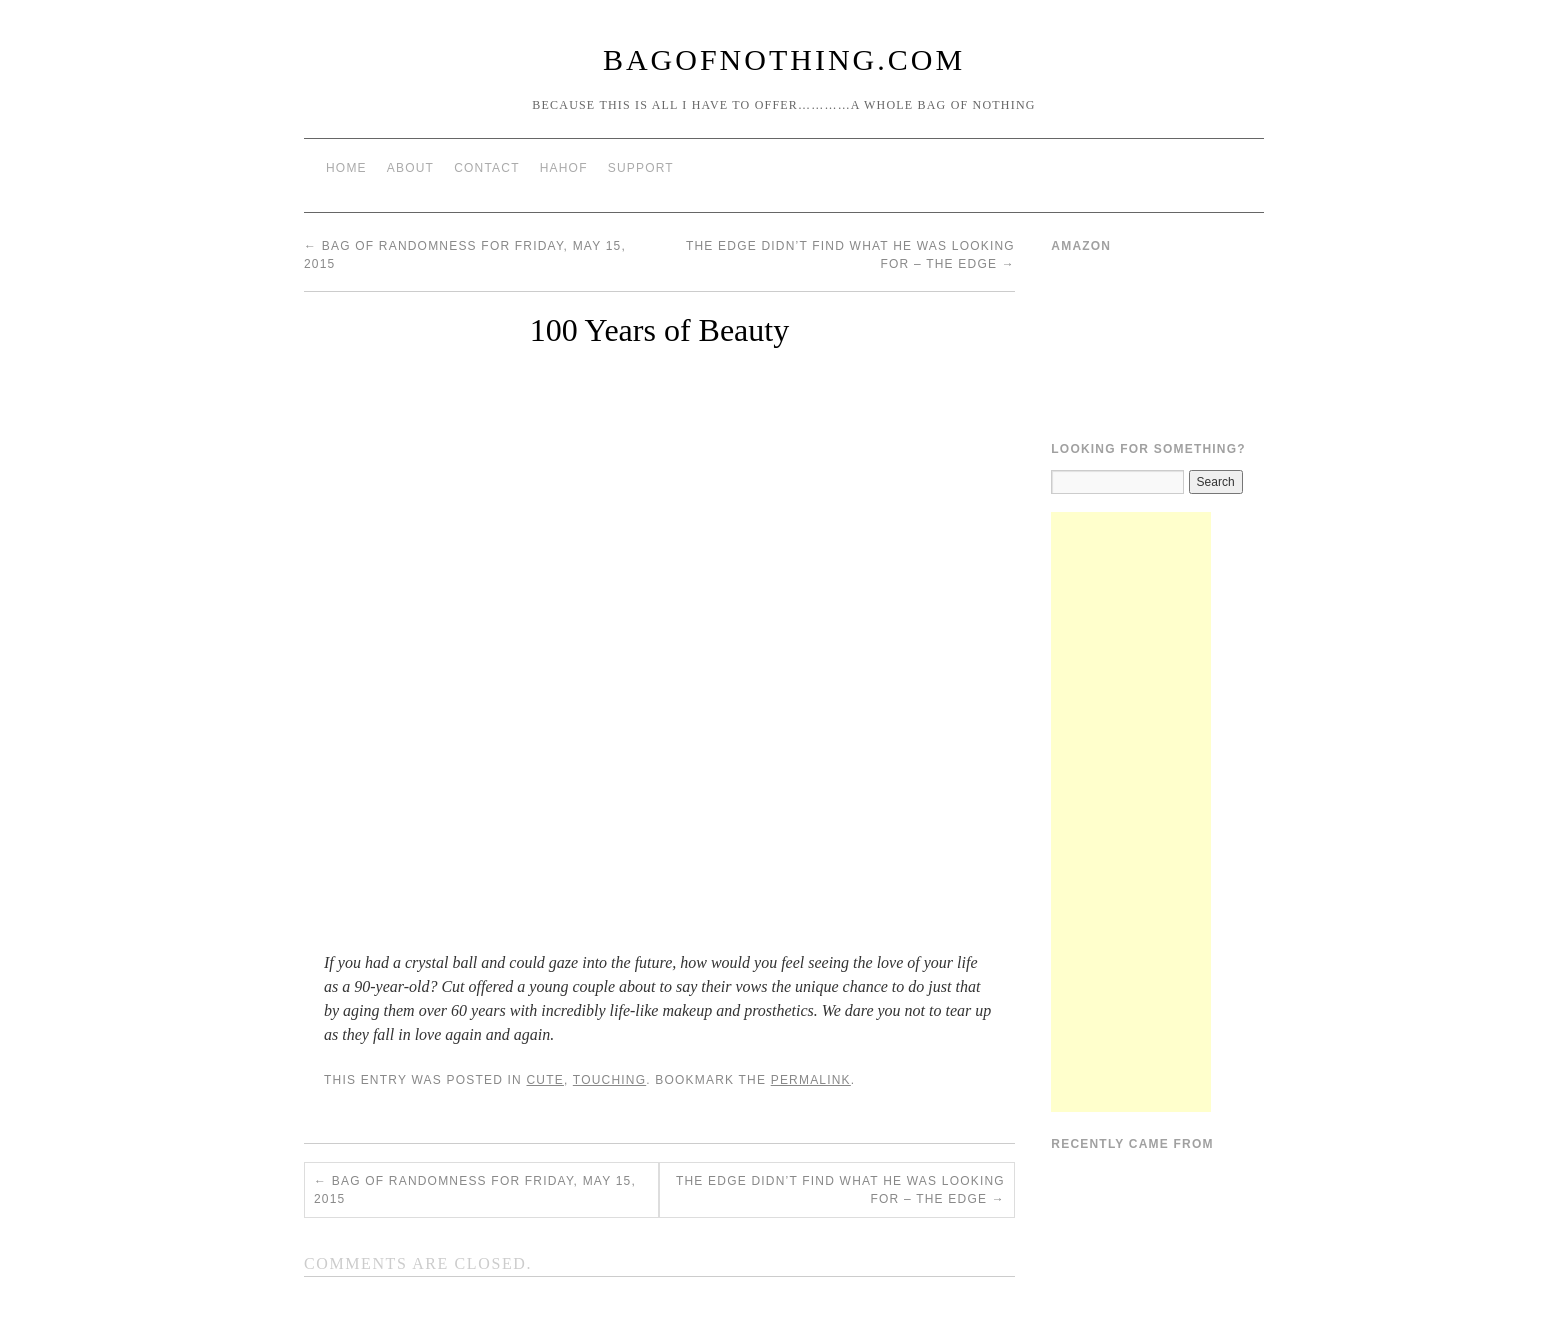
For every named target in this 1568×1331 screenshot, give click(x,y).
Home (346, 168)
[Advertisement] (1131, 812)
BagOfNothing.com (784, 59)
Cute (544, 1080)
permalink (811, 1080)
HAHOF (564, 168)
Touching (609, 1080)
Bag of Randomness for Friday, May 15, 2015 (475, 1190)
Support (641, 168)
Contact (487, 168)
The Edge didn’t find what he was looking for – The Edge (840, 1190)
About (410, 168)
